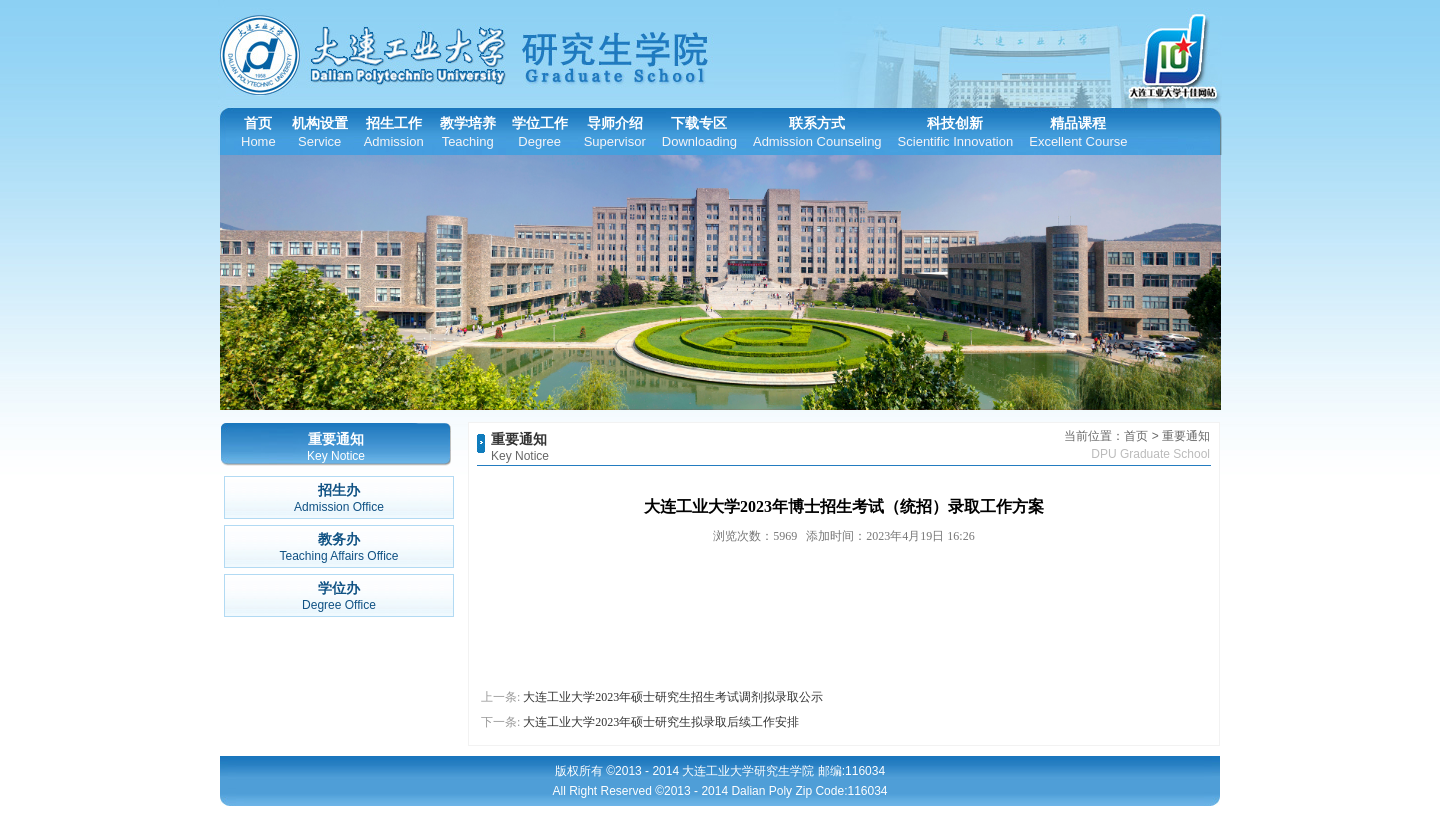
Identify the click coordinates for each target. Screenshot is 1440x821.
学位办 (339, 596)
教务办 (339, 547)
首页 (258, 132)
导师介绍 (615, 132)
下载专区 (699, 132)
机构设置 (320, 132)
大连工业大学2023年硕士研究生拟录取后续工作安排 (661, 722)
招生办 (339, 498)
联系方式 (817, 132)
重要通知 (519, 439)
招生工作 (394, 132)
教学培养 (468, 132)
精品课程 (1078, 132)
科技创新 (956, 132)
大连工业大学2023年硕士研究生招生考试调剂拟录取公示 (673, 697)
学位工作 (540, 132)
